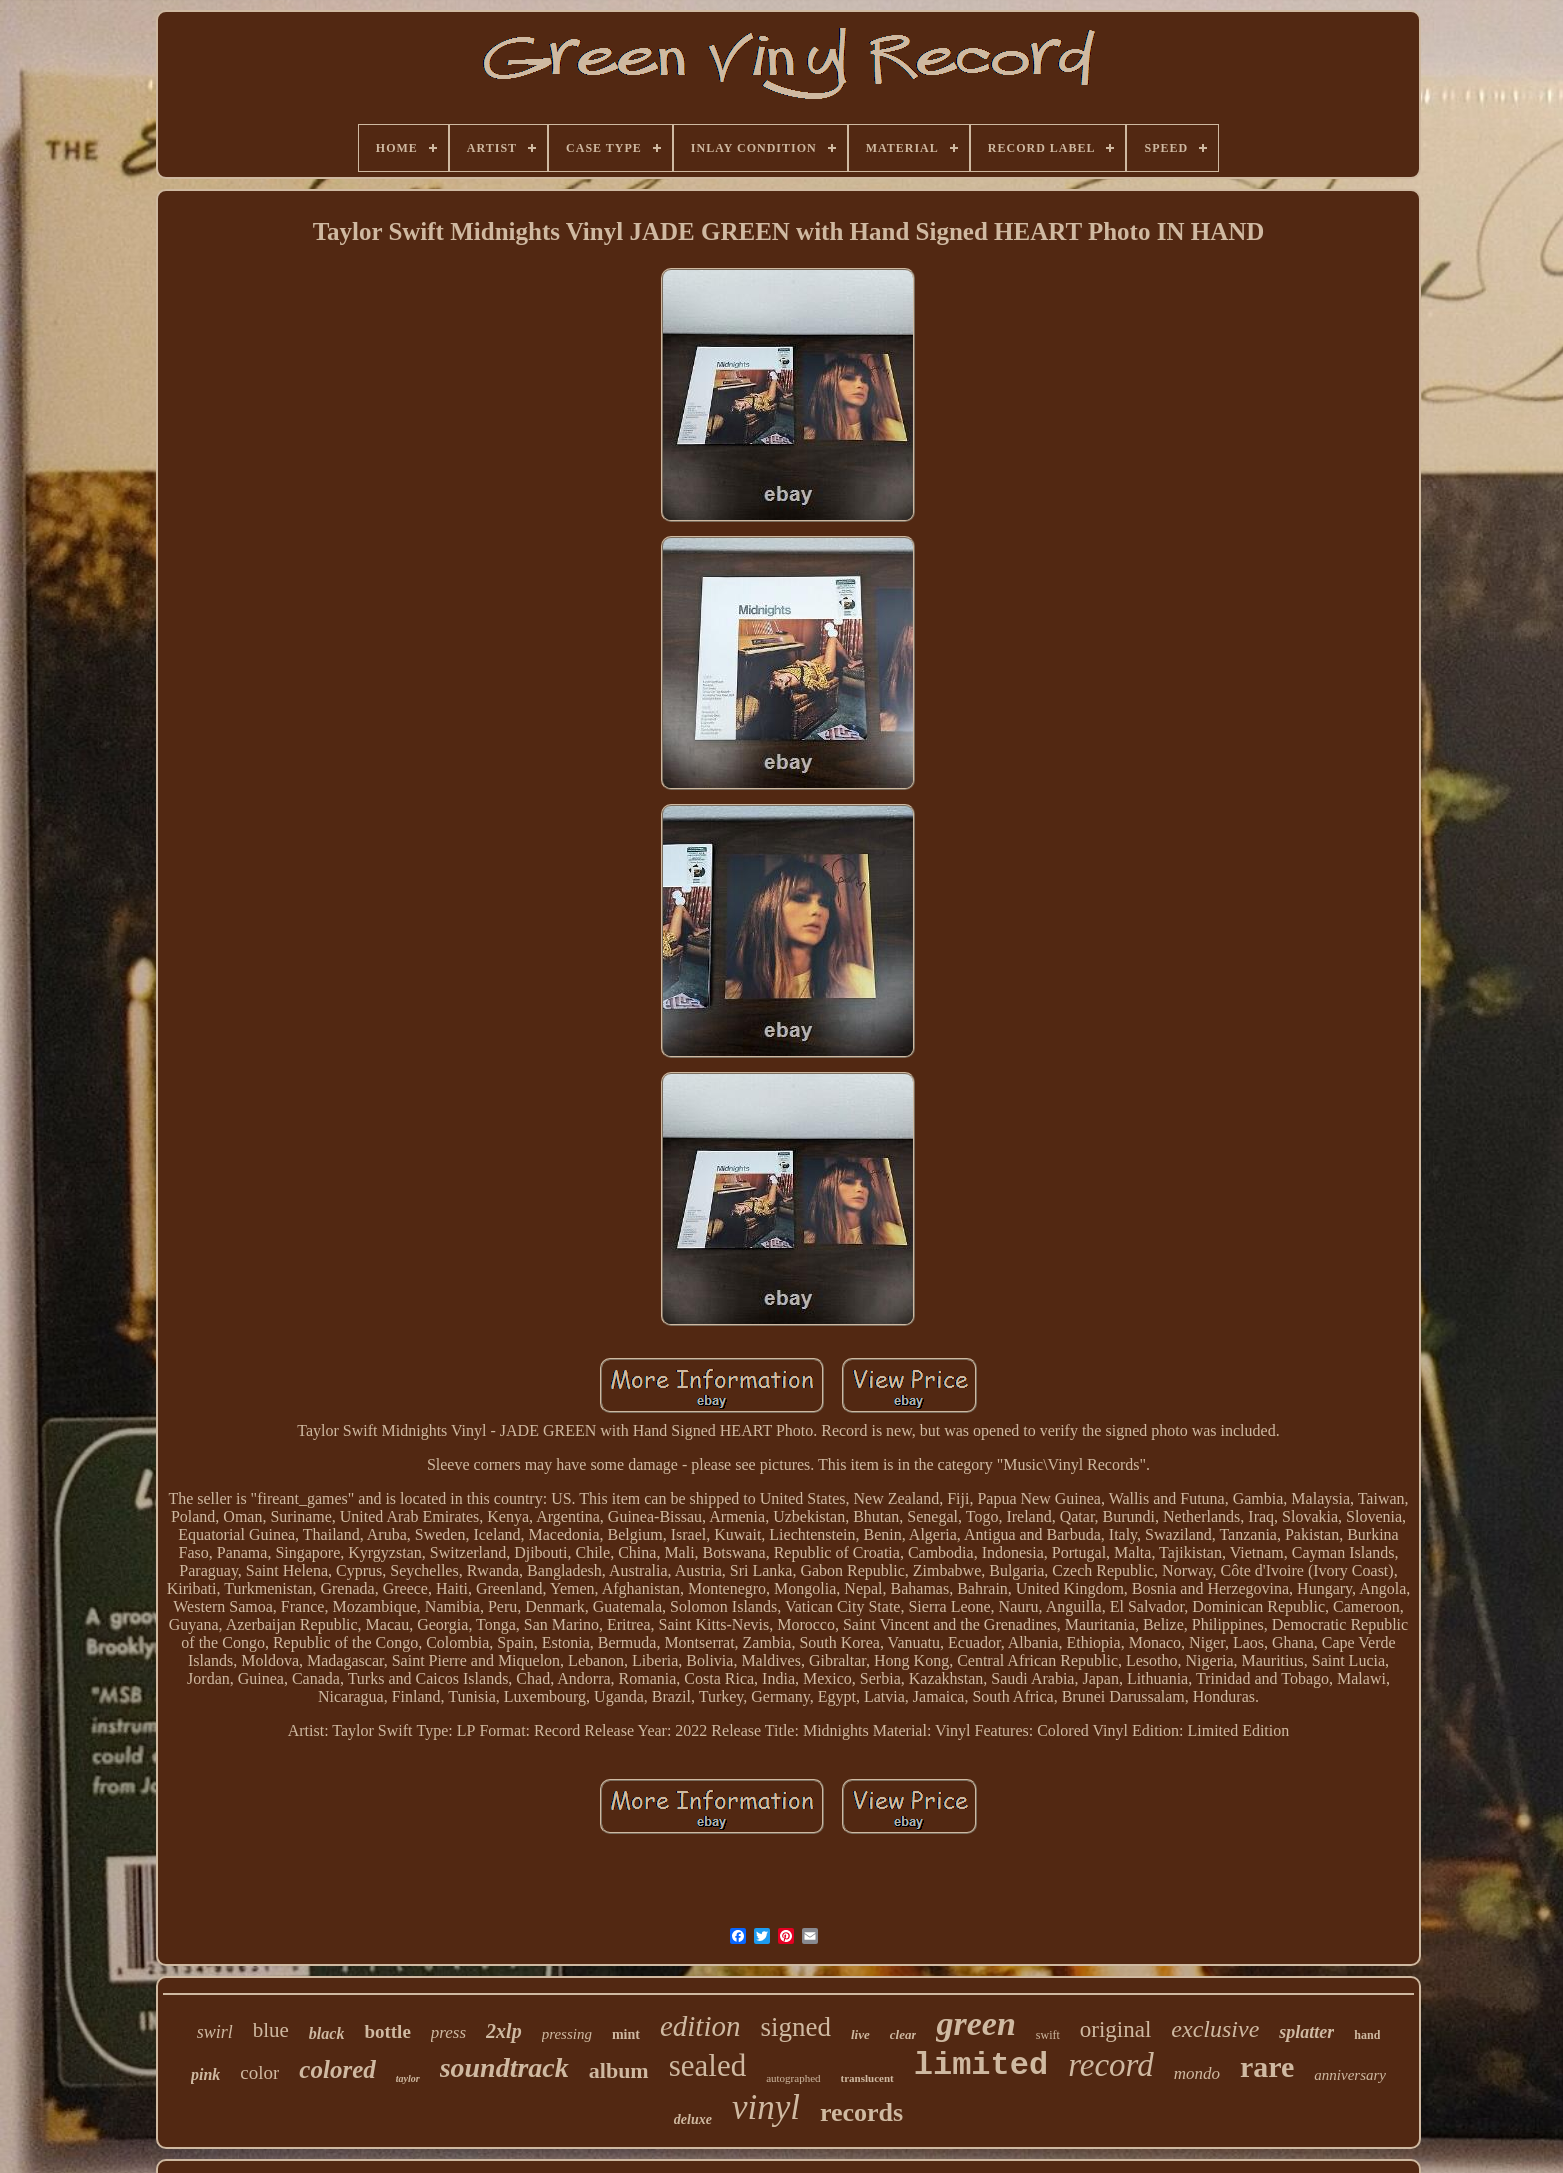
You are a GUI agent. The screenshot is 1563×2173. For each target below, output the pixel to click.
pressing (567, 2034)
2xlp (504, 2031)
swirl (215, 2032)
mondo (1197, 2073)
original (1116, 2029)
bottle (387, 2031)
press (448, 2032)
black (327, 2033)
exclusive (1215, 2029)
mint (626, 2034)
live (860, 2034)
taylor (408, 2078)
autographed (793, 2078)
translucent (867, 2078)
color (259, 2072)
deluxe (693, 2119)
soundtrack (504, 2067)
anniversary (1350, 2075)
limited (981, 2065)
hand (1367, 2035)
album (619, 2070)
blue (271, 2030)
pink (205, 2074)
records (861, 2112)
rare (1267, 2066)
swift (1048, 2035)
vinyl (766, 2107)
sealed (707, 2065)
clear (903, 2034)
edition (700, 2026)
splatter (1306, 2032)
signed (795, 2027)
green (975, 2023)
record (1111, 2065)
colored (337, 2069)
